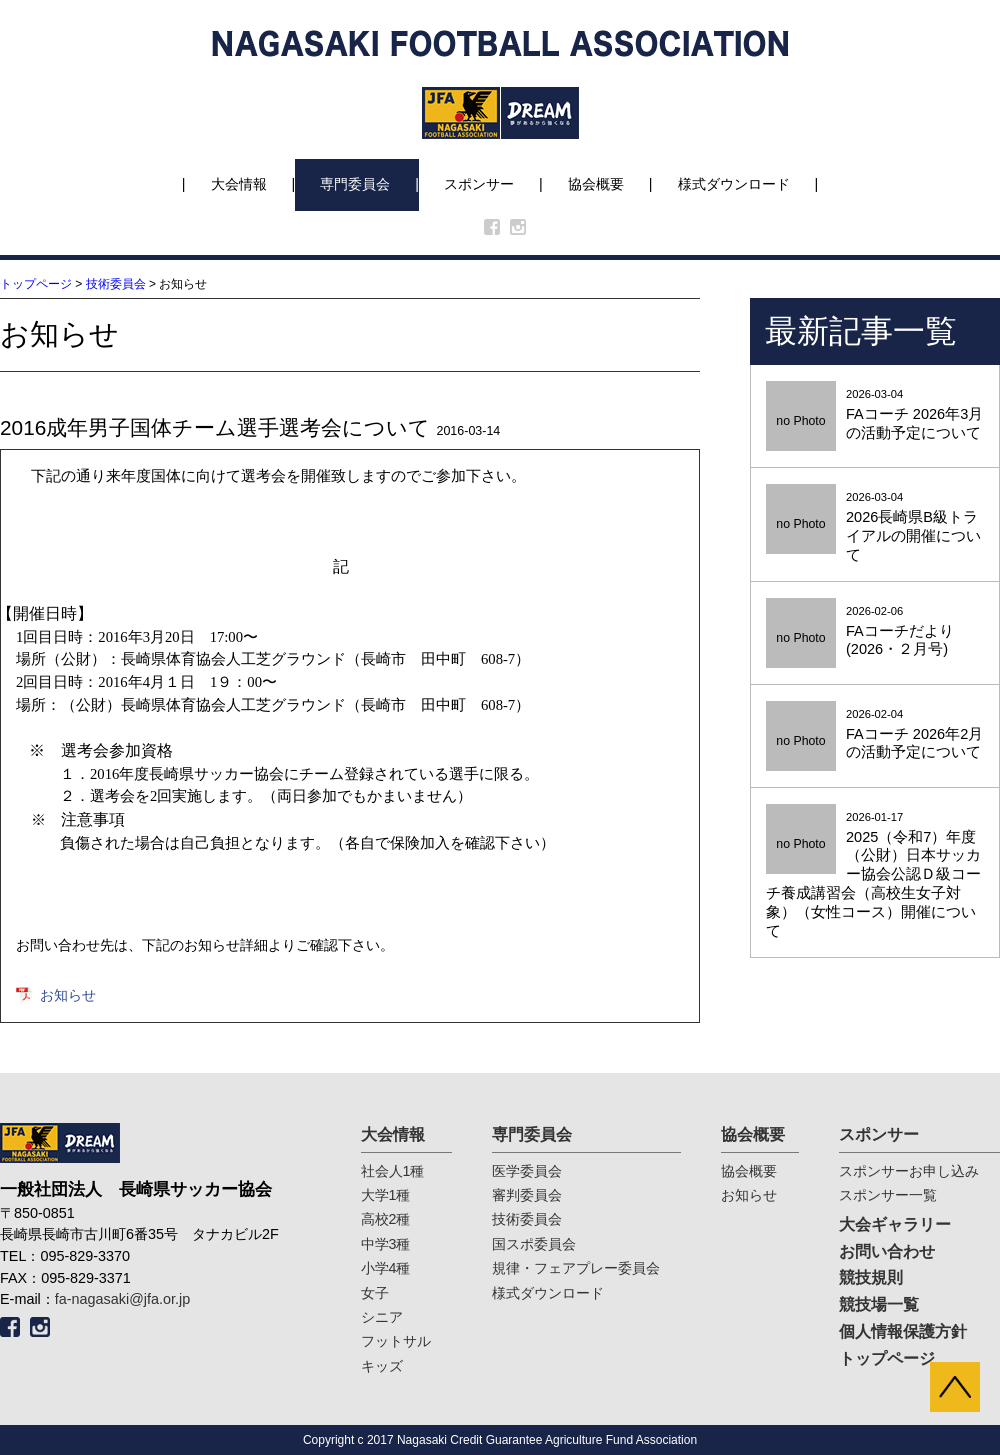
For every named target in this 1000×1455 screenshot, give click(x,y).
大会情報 (239, 184)
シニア (382, 1317)
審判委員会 (527, 1195)
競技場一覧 (879, 1304)
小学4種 (386, 1268)
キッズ (382, 1366)
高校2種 (386, 1219)
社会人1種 (393, 1171)
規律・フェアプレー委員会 (576, 1268)
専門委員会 (355, 184)
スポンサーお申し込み (909, 1171)
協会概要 (596, 184)
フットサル (396, 1341)
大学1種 (386, 1195)
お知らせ (68, 995)
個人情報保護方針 (903, 1331)
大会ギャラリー (895, 1224)
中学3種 (386, 1244)
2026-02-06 (875, 632)
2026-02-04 (875, 735)
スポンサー (479, 184)
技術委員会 (116, 284)
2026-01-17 (875, 876)
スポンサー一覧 (888, 1195)
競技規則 (871, 1277)
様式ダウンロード (734, 184)
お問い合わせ (887, 1251)
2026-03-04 (875, 415)
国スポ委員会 (534, 1244)
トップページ (36, 284)
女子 (375, 1293)
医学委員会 (527, 1171)
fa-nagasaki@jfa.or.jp (122, 1299)
